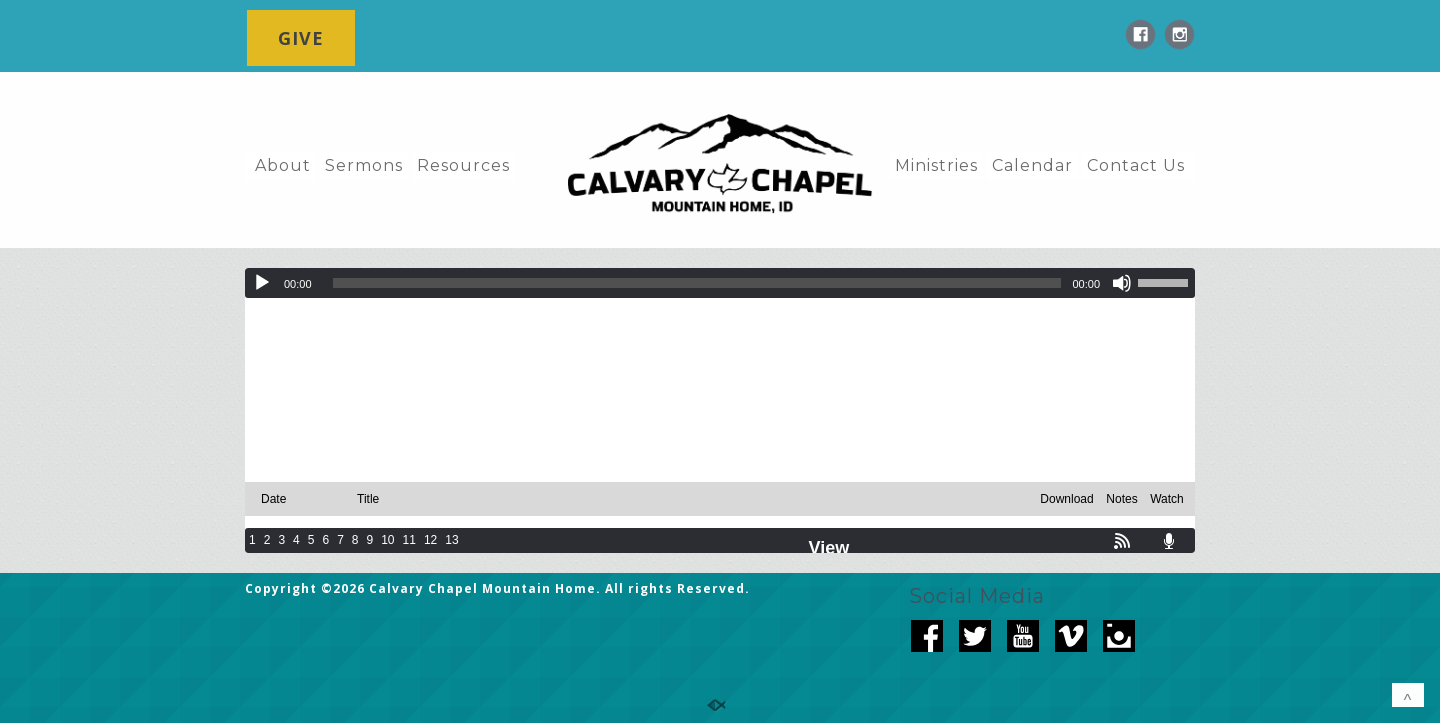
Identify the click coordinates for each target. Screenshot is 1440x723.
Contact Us (1136, 165)
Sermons (364, 165)
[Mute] (1122, 283)
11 (409, 540)
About (283, 165)
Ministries (936, 165)
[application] (720, 283)
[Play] (262, 283)
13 (451, 540)
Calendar (1032, 165)
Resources (463, 165)
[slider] (697, 283)
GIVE (301, 38)
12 (430, 540)
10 (387, 540)
